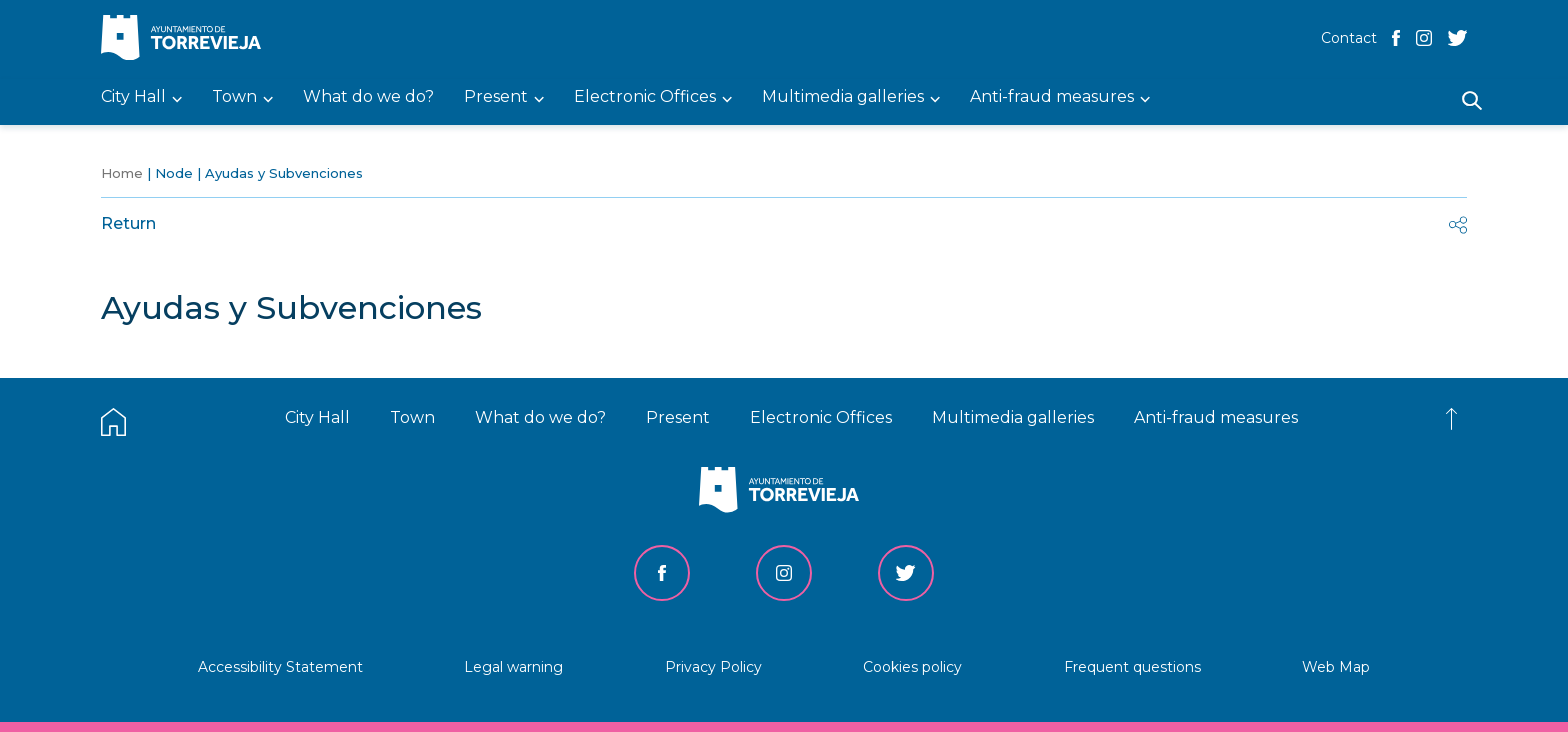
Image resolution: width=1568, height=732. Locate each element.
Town (412, 417)
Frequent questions (1132, 667)
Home (122, 173)
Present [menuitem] (496, 97)
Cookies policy (912, 667)
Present (678, 417)
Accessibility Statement (280, 667)
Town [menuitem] (234, 97)
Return (128, 223)
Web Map (1336, 667)
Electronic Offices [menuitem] (645, 97)
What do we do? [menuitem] (368, 97)
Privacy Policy (713, 667)
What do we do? (540, 417)
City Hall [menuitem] (133, 97)
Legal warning (513, 667)
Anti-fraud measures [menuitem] (1052, 97)
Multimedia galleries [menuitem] (843, 97)
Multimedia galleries (1013, 417)
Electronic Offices (821, 417)
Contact (1349, 38)
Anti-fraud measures (1216, 417)
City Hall (317, 417)
